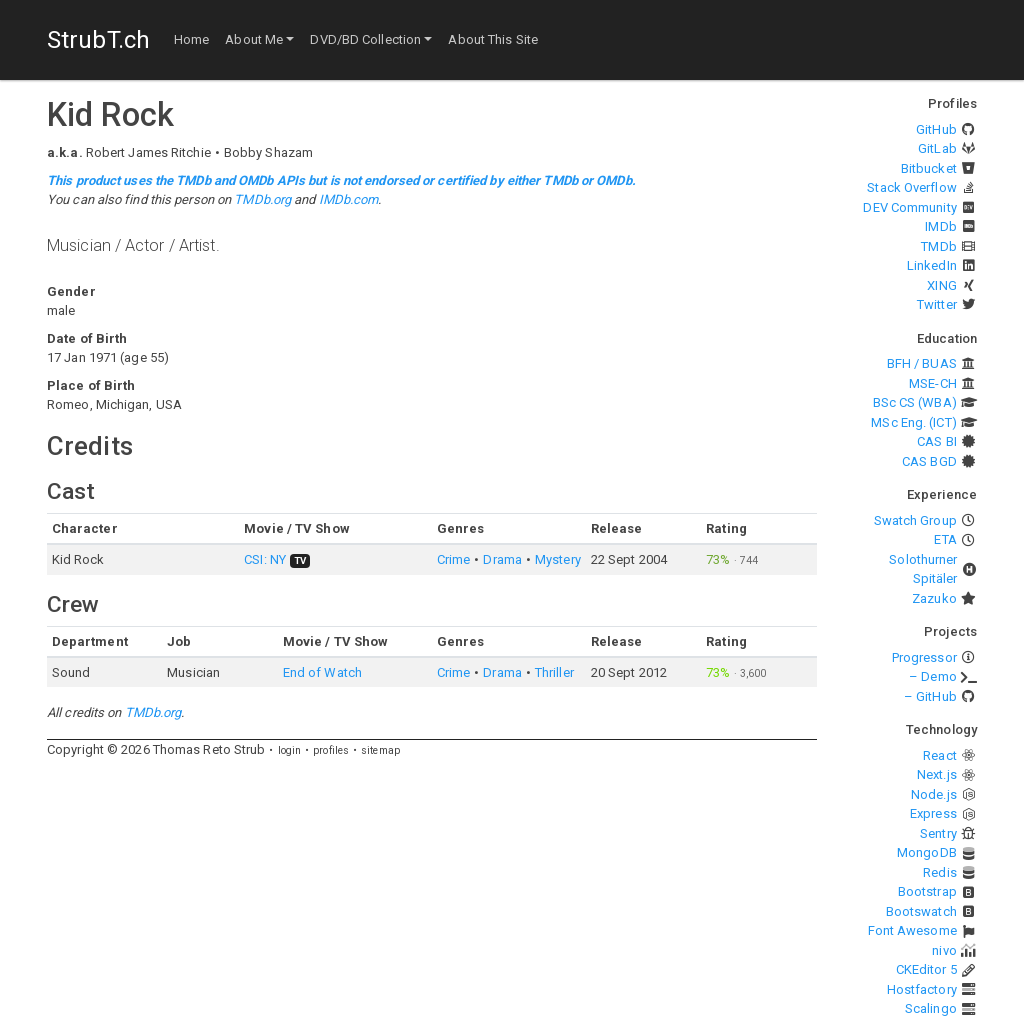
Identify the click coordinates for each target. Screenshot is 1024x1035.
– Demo (933, 676)
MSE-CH (933, 383)
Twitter (937, 304)
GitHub (936, 129)
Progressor (924, 657)
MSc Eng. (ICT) (913, 422)
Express (933, 813)
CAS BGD (929, 461)
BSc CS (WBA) (915, 402)
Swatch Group (915, 520)
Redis (940, 872)
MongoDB (927, 852)
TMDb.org (262, 199)
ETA (945, 539)
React (940, 755)
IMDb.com (349, 199)
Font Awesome (912, 930)
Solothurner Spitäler (923, 569)
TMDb (938, 246)
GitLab (937, 148)
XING (941, 285)
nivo (944, 950)
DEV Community (909, 207)
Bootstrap (927, 891)
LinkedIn (932, 265)
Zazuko (934, 598)
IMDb (940, 226)
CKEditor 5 (926, 969)
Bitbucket (929, 168)
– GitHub (930, 696)
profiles (331, 750)
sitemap (380, 750)
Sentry (938, 833)
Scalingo (931, 1008)
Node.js (934, 794)
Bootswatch (921, 911)
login (290, 750)
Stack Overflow (911, 187)
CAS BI (937, 441)
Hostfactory (922, 989)
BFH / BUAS (922, 363)
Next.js (937, 774)
